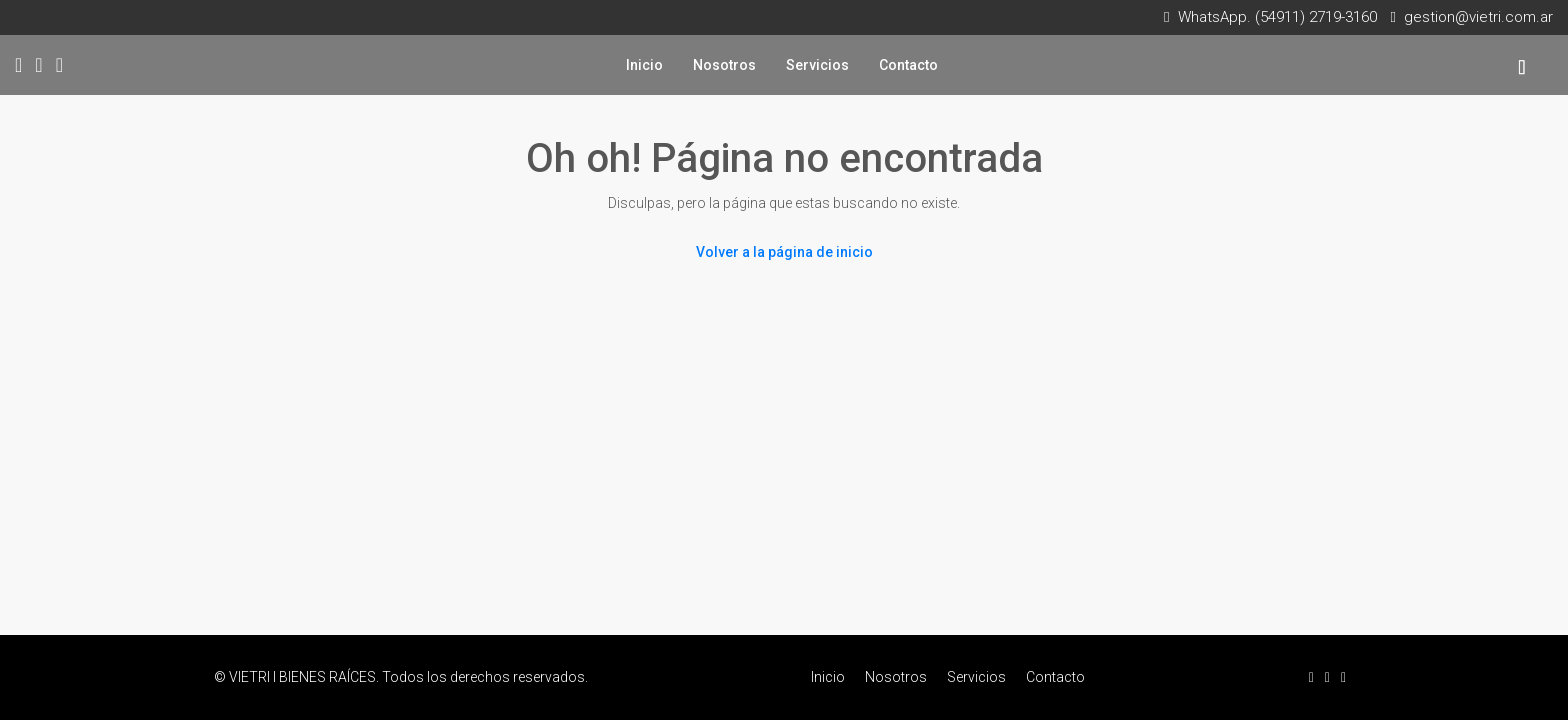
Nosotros (724, 65)
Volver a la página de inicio (784, 252)
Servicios (817, 65)
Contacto (908, 65)
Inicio (644, 65)
